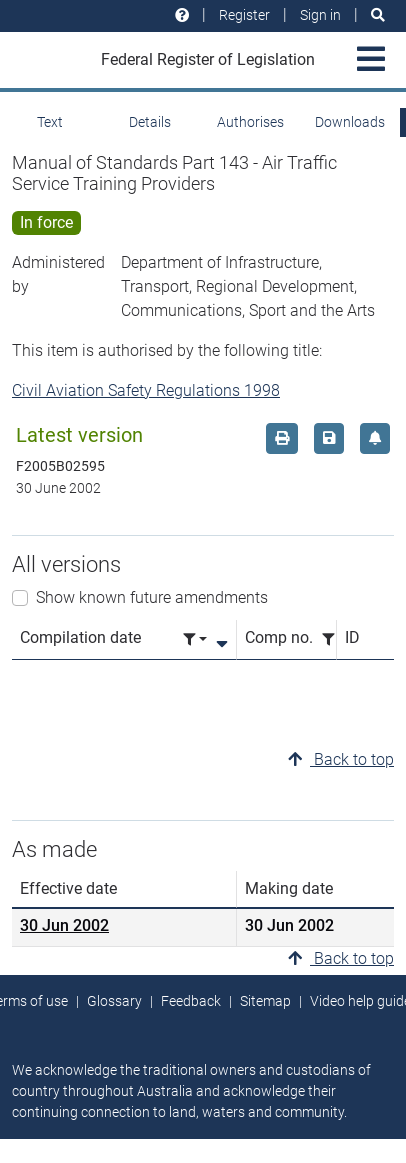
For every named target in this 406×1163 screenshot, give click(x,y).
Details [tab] (150, 122)
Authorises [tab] (250, 122)
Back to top (341, 759)
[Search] (378, 15)
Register (244, 15)
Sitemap (265, 1001)
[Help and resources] (182, 15)
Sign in (320, 15)
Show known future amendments (152, 597)
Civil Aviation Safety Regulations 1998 (146, 390)
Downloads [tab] (350, 122)
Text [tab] (50, 122)
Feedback (191, 1001)
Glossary (114, 1001)
